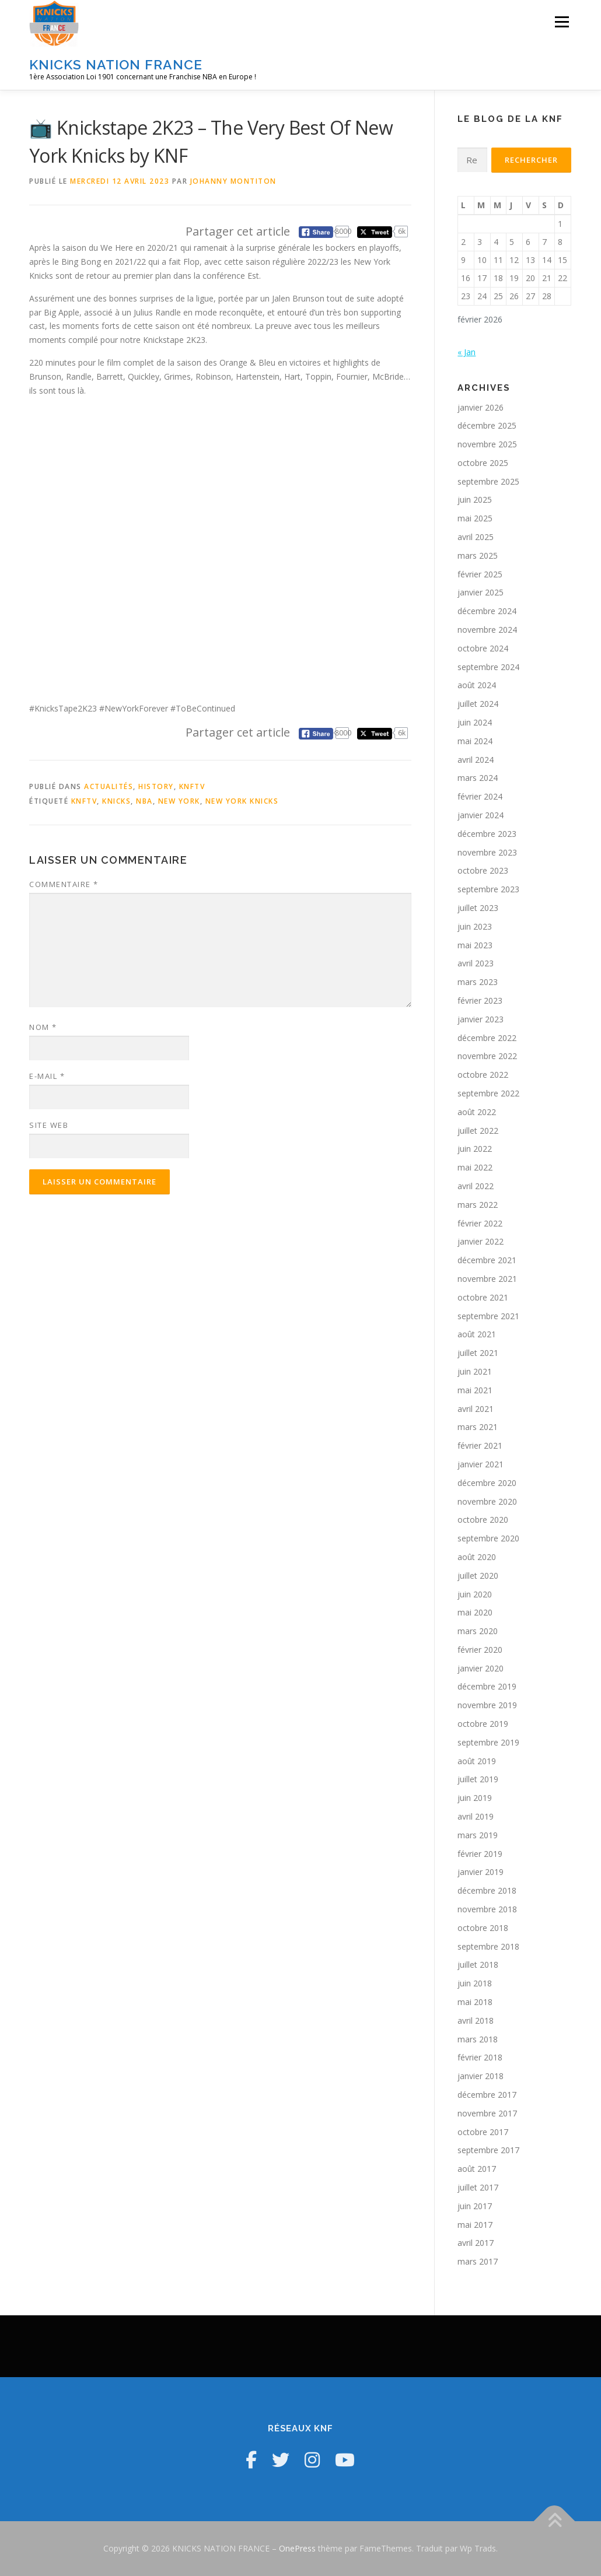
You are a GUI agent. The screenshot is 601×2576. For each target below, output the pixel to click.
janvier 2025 (480, 592)
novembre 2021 (487, 1278)
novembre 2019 (487, 1705)
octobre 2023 (482, 870)
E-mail (47, 1076)
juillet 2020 (477, 1575)
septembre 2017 (488, 2150)
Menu (561, 21)
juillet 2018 (477, 1964)
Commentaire (64, 884)
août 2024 (476, 685)
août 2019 (476, 1761)
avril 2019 (475, 1816)
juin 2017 (474, 2205)
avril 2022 (475, 1185)
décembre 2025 (486, 425)
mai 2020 (474, 1612)
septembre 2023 (488, 889)
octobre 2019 (482, 1723)
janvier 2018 (480, 2075)
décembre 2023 (486, 833)
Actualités (108, 786)
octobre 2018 (482, 1927)
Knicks (116, 801)
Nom (43, 1027)
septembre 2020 (488, 1538)
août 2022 (476, 1111)
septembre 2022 (488, 1093)
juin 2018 (474, 1983)
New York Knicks (242, 801)
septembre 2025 (488, 481)
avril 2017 (475, 2242)
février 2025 (479, 574)
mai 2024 (474, 740)
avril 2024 (475, 759)
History (156, 786)
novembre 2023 (487, 852)
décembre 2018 (486, 1890)
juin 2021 (474, 1371)
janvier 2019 (480, 1871)
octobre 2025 (482, 462)
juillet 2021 (477, 1352)
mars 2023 (477, 981)
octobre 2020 (482, 1519)
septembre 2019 (488, 1742)
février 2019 (479, 1853)
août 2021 (476, 1334)
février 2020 (479, 1649)
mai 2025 (474, 518)
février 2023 (479, 1000)
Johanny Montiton (233, 181)
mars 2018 (477, 2039)
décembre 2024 (486, 610)
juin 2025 (474, 499)
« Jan (466, 352)
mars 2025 (477, 555)
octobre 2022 (482, 1074)
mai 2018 (474, 2001)
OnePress (297, 2548)
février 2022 (479, 1223)
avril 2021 (475, 1408)
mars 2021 (477, 1426)
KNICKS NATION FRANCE (115, 64)
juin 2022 (474, 1148)
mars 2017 (477, 2261)
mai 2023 (474, 945)
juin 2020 (474, 1594)
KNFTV (192, 786)
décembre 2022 (486, 1037)
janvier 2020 (480, 1668)
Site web (48, 1125)
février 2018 (479, 2057)
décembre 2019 (486, 1686)
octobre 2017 (482, 2131)
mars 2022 (477, 1204)
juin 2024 (474, 722)
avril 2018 (475, 2020)
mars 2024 (477, 777)
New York (179, 801)
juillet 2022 (477, 1130)
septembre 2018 (488, 1946)
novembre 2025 (487, 444)
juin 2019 (474, 1797)
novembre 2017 (487, 2113)
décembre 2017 (486, 2094)
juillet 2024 (477, 703)
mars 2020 (477, 1630)
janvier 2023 (480, 1019)
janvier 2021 (480, 1464)
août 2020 (476, 1556)
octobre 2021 (482, 1297)
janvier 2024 (480, 815)
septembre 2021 (488, 1316)
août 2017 (476, 2168)
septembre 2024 (488, 666)
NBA (144, 801)
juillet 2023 (477, 907)
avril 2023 (475, 963)
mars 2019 (477, 1835)
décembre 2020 (486, 1482)
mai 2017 (474, 2224)
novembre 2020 (487, 1501)
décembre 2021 (486, 1260)
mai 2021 (474, 1390)
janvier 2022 (480, 1241)
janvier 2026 (480, 407)
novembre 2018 (487, 1909)
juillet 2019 (477, 1779)
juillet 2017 (477, 2187)
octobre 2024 (482, 648)
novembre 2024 (487, 629)
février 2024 (479, 796)
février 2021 (479, 1445)
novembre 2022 (487, 1055)
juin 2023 (474, 926)
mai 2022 (474, 1167)
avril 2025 (475, 536)
